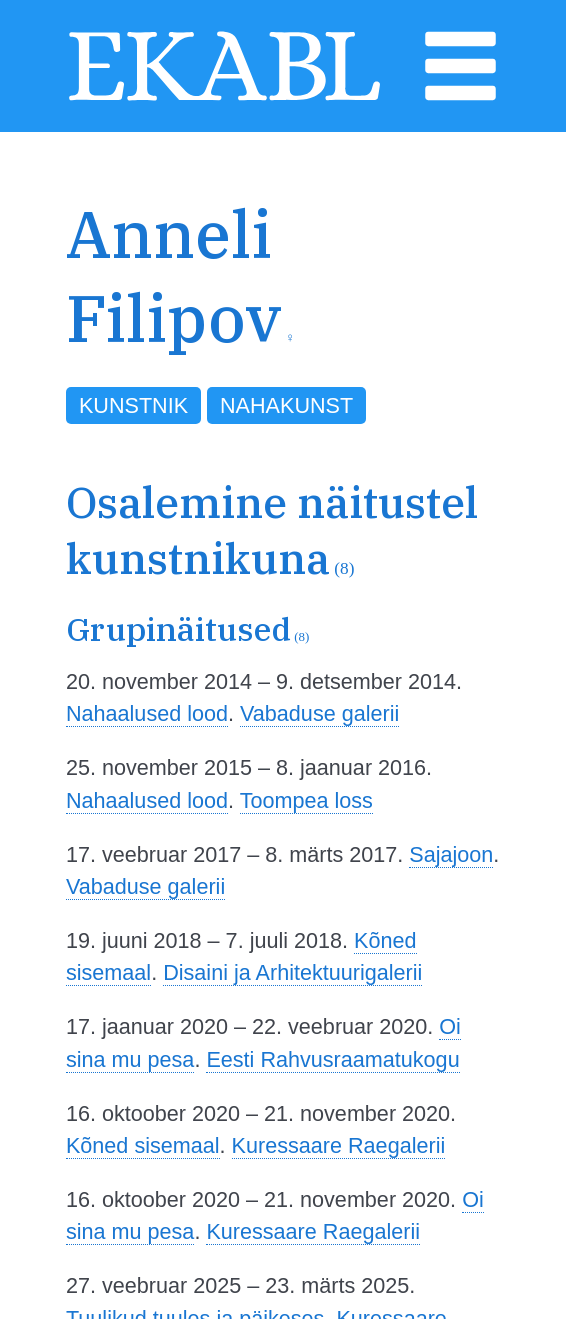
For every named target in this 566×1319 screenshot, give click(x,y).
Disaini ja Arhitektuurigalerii (292, 972)
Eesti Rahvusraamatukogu (332, 1059)
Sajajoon (451, 854)
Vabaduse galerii (319, 713)
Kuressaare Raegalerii (339, 1145)
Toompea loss (306, 800)
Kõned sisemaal (143, 1145)
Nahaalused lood (147, 713)
